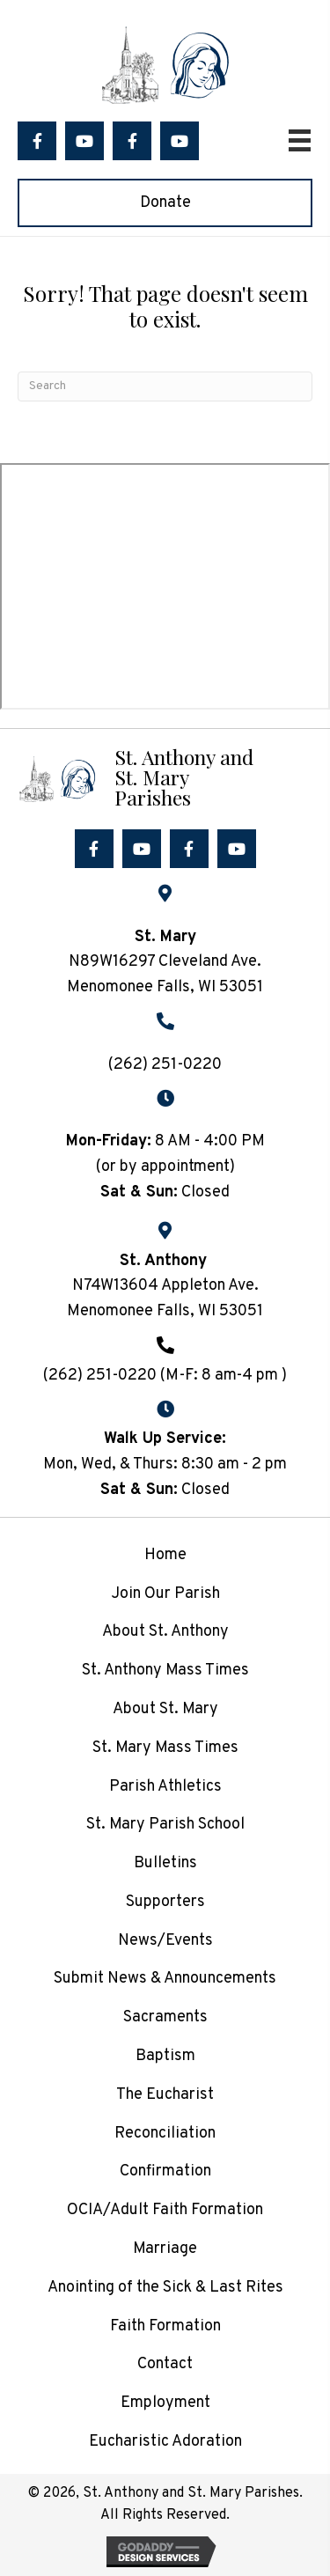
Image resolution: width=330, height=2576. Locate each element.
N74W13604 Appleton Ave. (165, 1286)
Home (165, 1555)
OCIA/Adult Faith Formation (165, 2210)
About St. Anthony (165, 1632)
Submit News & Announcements (165, 1979)
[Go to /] (165, 777)
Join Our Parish (165, 1594)
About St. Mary (165, 1709)
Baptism (165, 2056)
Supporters (165, 1902)
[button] (37, 140)
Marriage (165, 2249)
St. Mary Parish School (165, 1824)
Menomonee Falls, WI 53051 (165, 1311)
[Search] (165, 386)
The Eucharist (165, 2095)
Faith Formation (165, 2326)
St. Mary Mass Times (165, 1748)
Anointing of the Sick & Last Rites (165, 2288)
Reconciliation (165, 2133)
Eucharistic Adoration (165, 2442)
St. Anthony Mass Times (165, 1670)
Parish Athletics (165, 1787)
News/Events (165, 1941)
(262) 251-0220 (165, 1065)
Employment (165, 2403)
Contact (165, 2364)
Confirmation (165, 2171)
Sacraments (165, 2017)
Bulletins (165, 1863)
